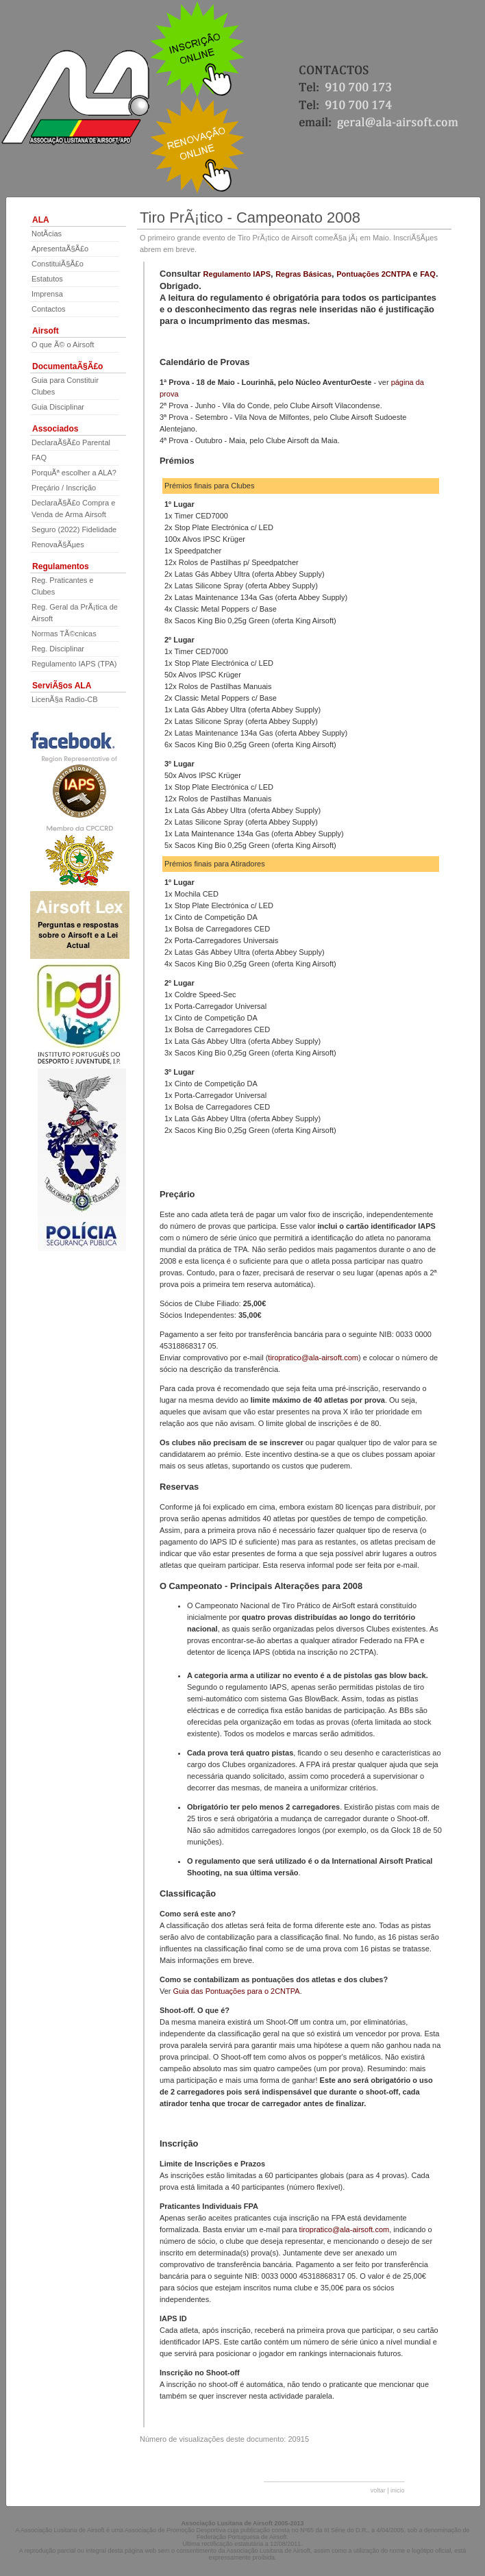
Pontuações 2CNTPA (374, 274)
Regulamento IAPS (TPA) (74, 664)
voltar (378, 2490)
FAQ (39, 457)
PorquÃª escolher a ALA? (74, 472)
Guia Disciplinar (58, 407)
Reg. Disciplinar (58, 649)
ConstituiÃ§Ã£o (58, 264)
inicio (397, 2490)
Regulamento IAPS (237, 274)
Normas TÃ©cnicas (64, 633)
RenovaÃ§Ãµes (58, 544)
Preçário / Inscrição (64, 488)
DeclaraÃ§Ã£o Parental (71, 442)
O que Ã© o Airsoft (63, 344)
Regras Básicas (303, 274)
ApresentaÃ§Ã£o (60, 249)
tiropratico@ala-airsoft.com (313, 1357)
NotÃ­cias (47, 233)
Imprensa (47, 294)
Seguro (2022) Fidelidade (74, 529)
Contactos (49, 309)
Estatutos (47, 279)
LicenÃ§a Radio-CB (65, 699)
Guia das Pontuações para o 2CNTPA (236, 1991)
